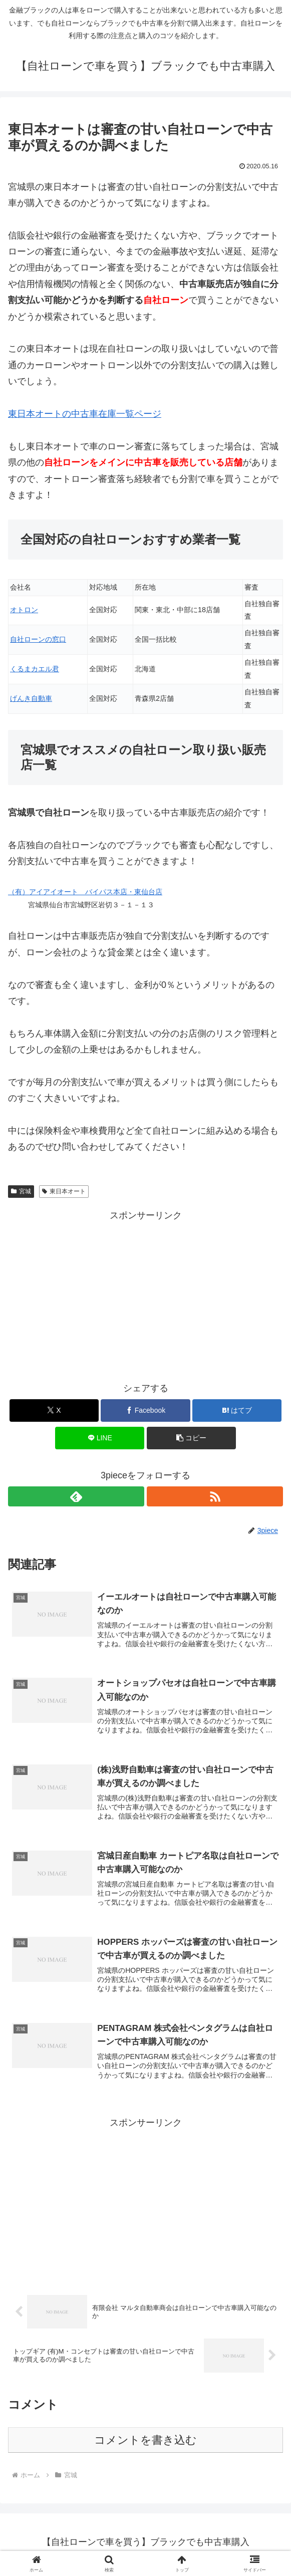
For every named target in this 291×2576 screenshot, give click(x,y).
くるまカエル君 (34, 669)
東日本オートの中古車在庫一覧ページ (84, 414)
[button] (191, 1438)
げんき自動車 (31, 698)
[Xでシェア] (54, 1410)
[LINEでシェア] (99, 1438)
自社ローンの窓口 (38, 639)
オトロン (24, 610)
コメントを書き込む (145, 2445)
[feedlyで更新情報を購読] (76, 1496)
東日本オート (64, 1191)
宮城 (21, 1191)
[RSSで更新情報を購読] (215, 1496)
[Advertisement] (145, 1294)
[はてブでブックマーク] (236, 1410)
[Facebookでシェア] (145, 1410)
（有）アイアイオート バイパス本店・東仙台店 (85, 892)
